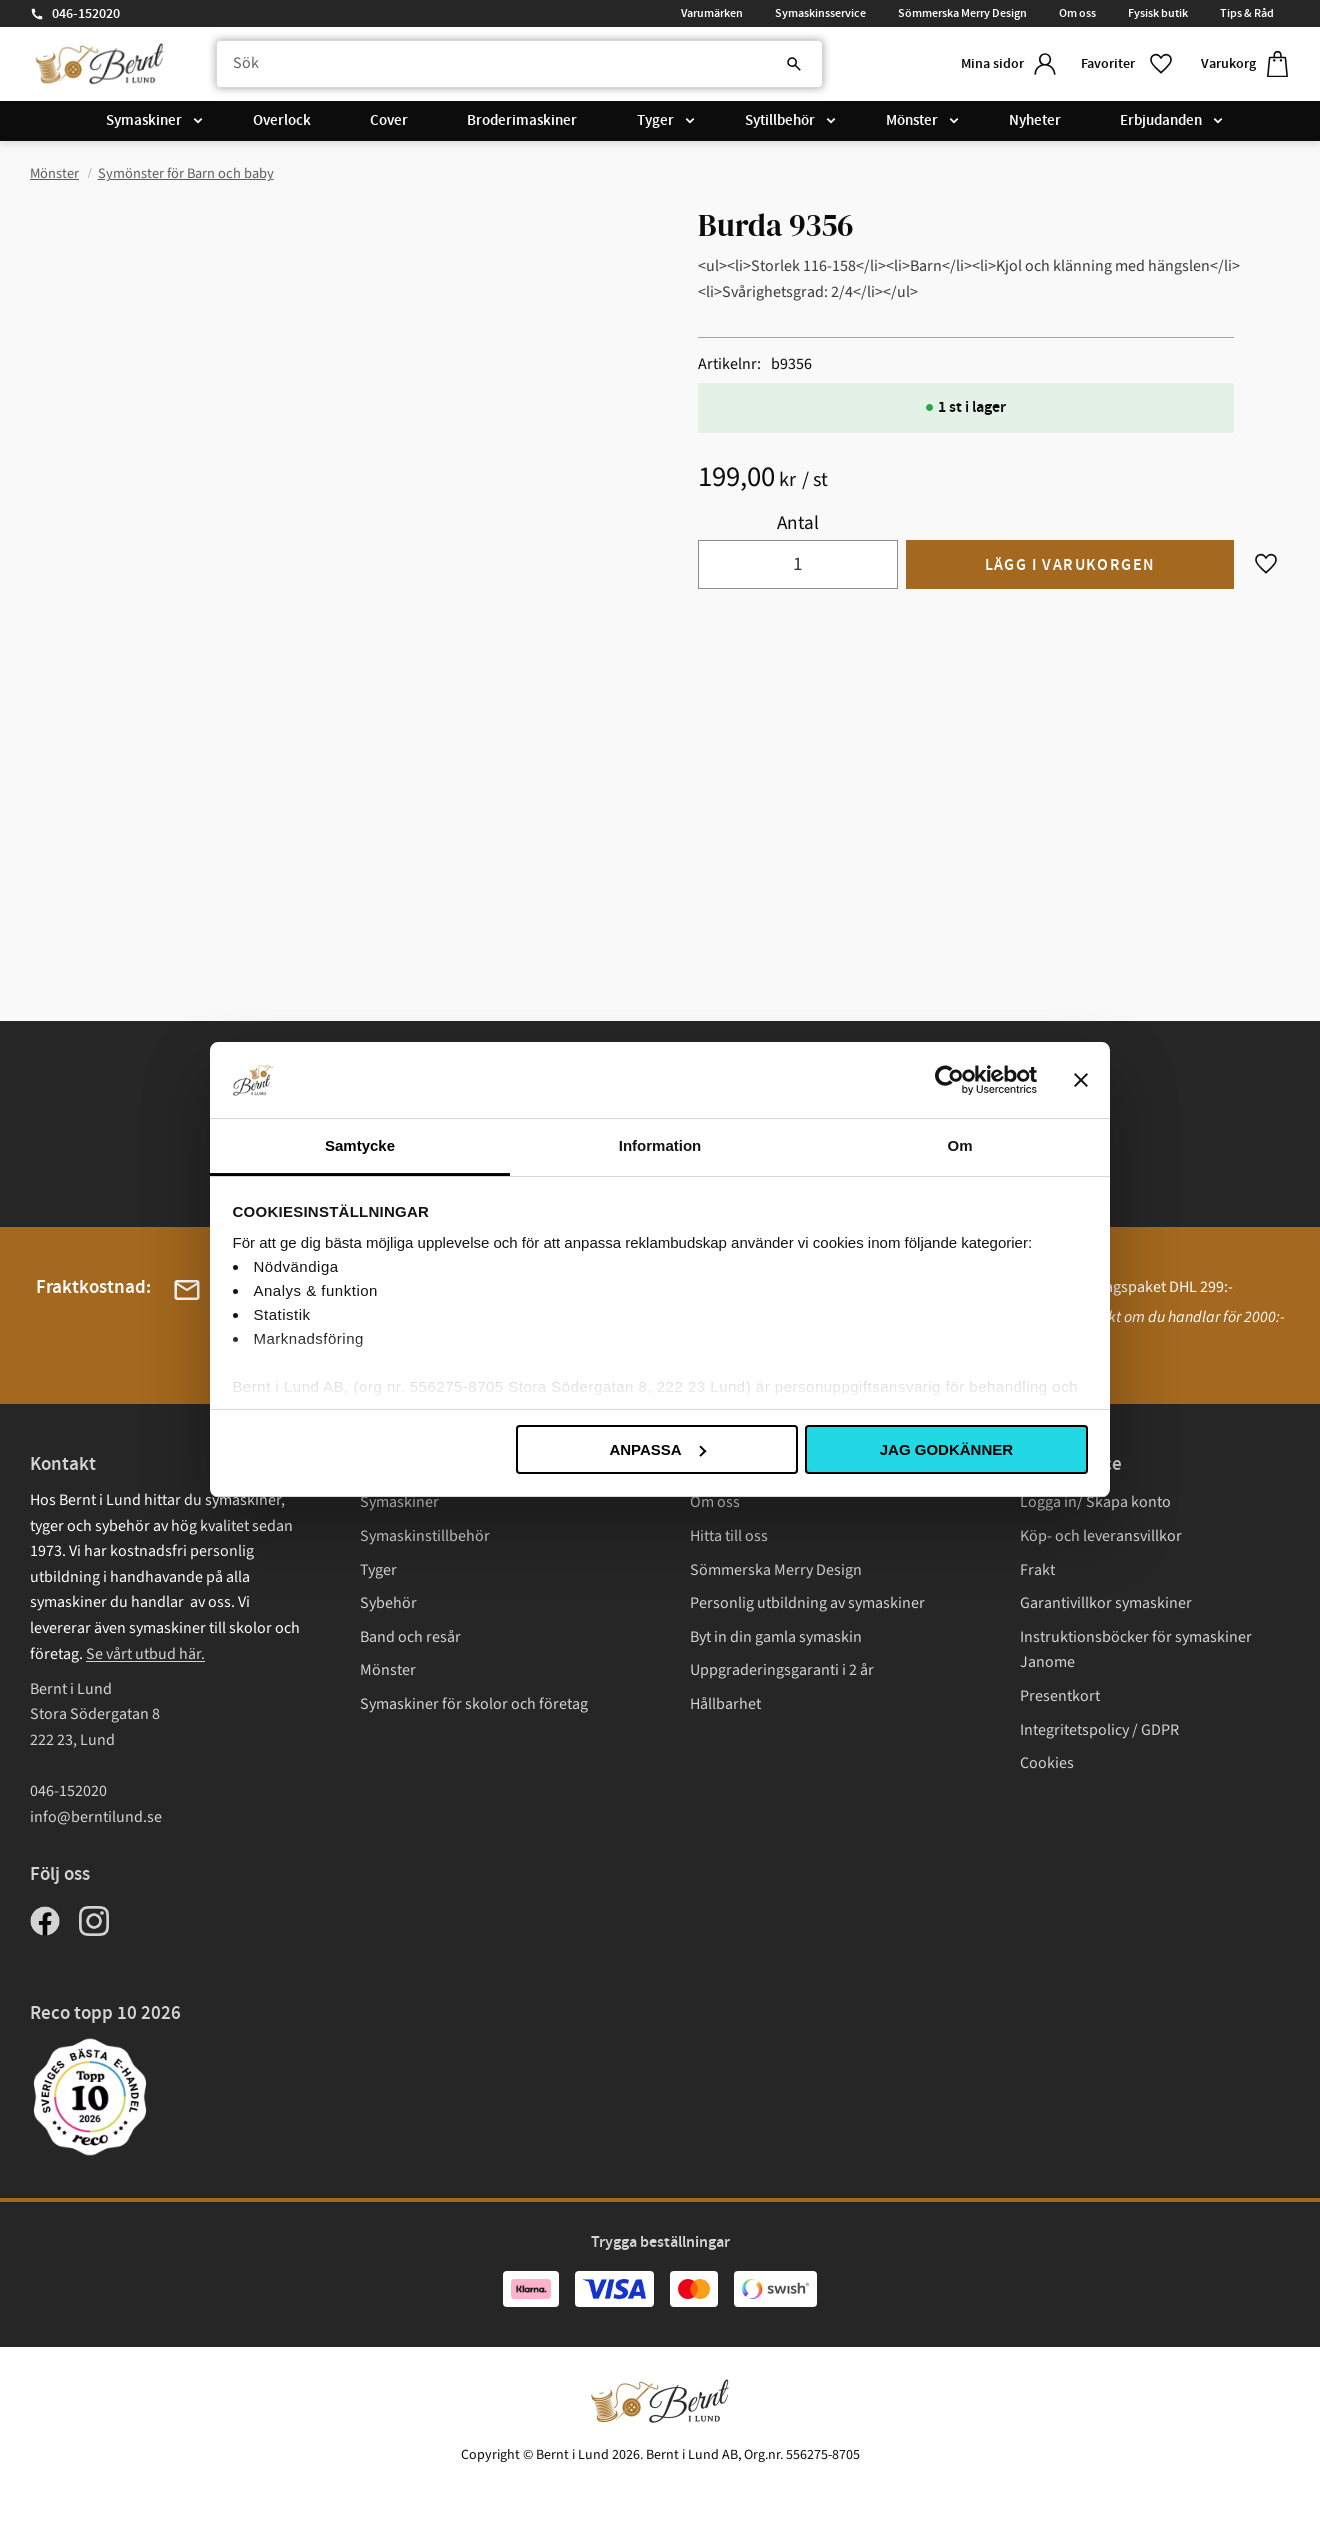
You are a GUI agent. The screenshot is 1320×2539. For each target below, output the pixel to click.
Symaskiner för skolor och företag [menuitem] (474, 1704)
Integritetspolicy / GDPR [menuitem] (1099, 1730)
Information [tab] (660, 1145)
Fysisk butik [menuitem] (1158, 13)
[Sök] (780, 65)
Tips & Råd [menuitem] (1247, 13)
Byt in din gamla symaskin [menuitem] (776, 1637)
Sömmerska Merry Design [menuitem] (962, 13)
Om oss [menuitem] (1077, 13)
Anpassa (657, 1449)
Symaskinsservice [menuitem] (820, 13)
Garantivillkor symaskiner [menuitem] (1106, 1603)
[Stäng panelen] (1081, 1080)
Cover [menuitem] (389, 122)
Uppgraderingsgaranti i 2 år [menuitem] (782, 1670)
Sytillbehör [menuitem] (780, 122)
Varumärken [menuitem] (712, 13)
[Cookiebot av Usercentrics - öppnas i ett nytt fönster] (949, 1080)
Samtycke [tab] (360, 1145)
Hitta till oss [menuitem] (729, 1536)
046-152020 (86, 14)
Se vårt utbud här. (145, 1654)
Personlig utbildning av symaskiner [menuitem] (807, 1603)
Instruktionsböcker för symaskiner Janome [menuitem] (1136, 1650)
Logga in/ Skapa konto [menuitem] (1095, 1502)
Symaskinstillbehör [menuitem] (425, 1536)
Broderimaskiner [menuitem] (522, 122)
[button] (1125, 64)
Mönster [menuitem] (912, 122)
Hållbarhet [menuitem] (725, 1704)
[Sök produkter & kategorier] (513, 65)
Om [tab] (959, 1145)
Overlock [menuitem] (282, 122)
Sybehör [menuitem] (388, 1603)
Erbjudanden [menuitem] (1161, 122)
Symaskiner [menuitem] (144, 122)
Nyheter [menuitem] (1035, 122)
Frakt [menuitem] (1037, 1570)
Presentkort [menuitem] (1060, 1696)
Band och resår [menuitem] (410, 1637)
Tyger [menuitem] (655, 122)
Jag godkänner (946, 1449)
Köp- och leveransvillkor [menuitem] (1101, 1536)
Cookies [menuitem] (1047, 1763)
